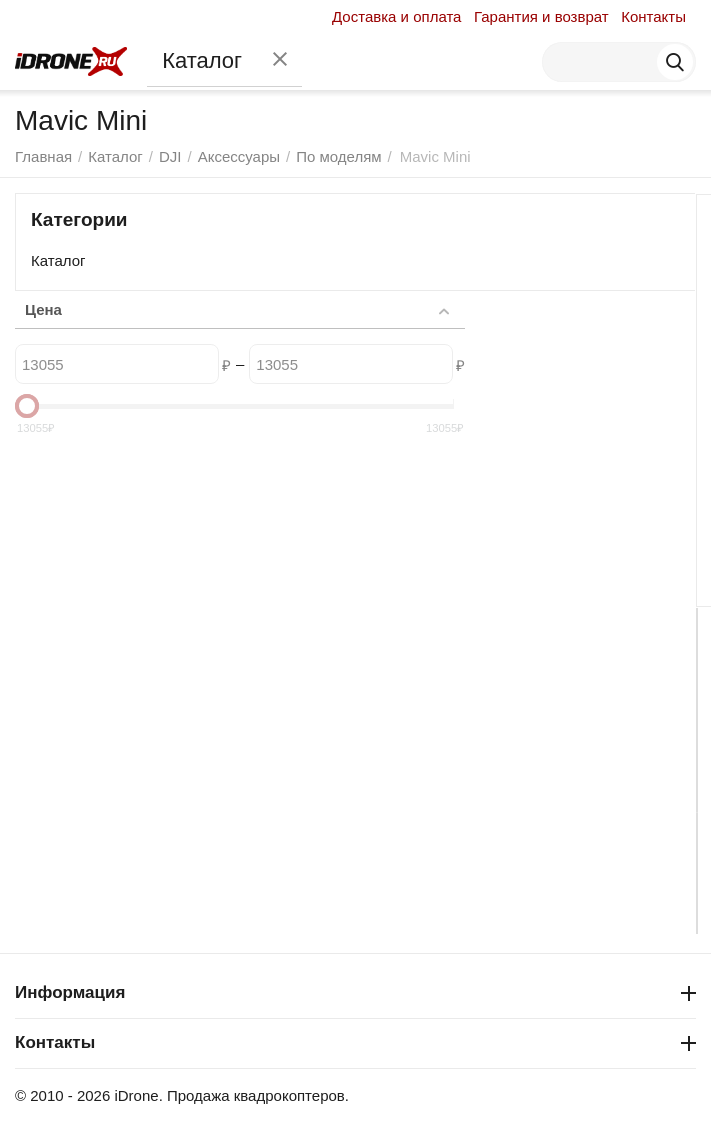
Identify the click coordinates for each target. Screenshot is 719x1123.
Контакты (653, 16)
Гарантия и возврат (541, 16)
